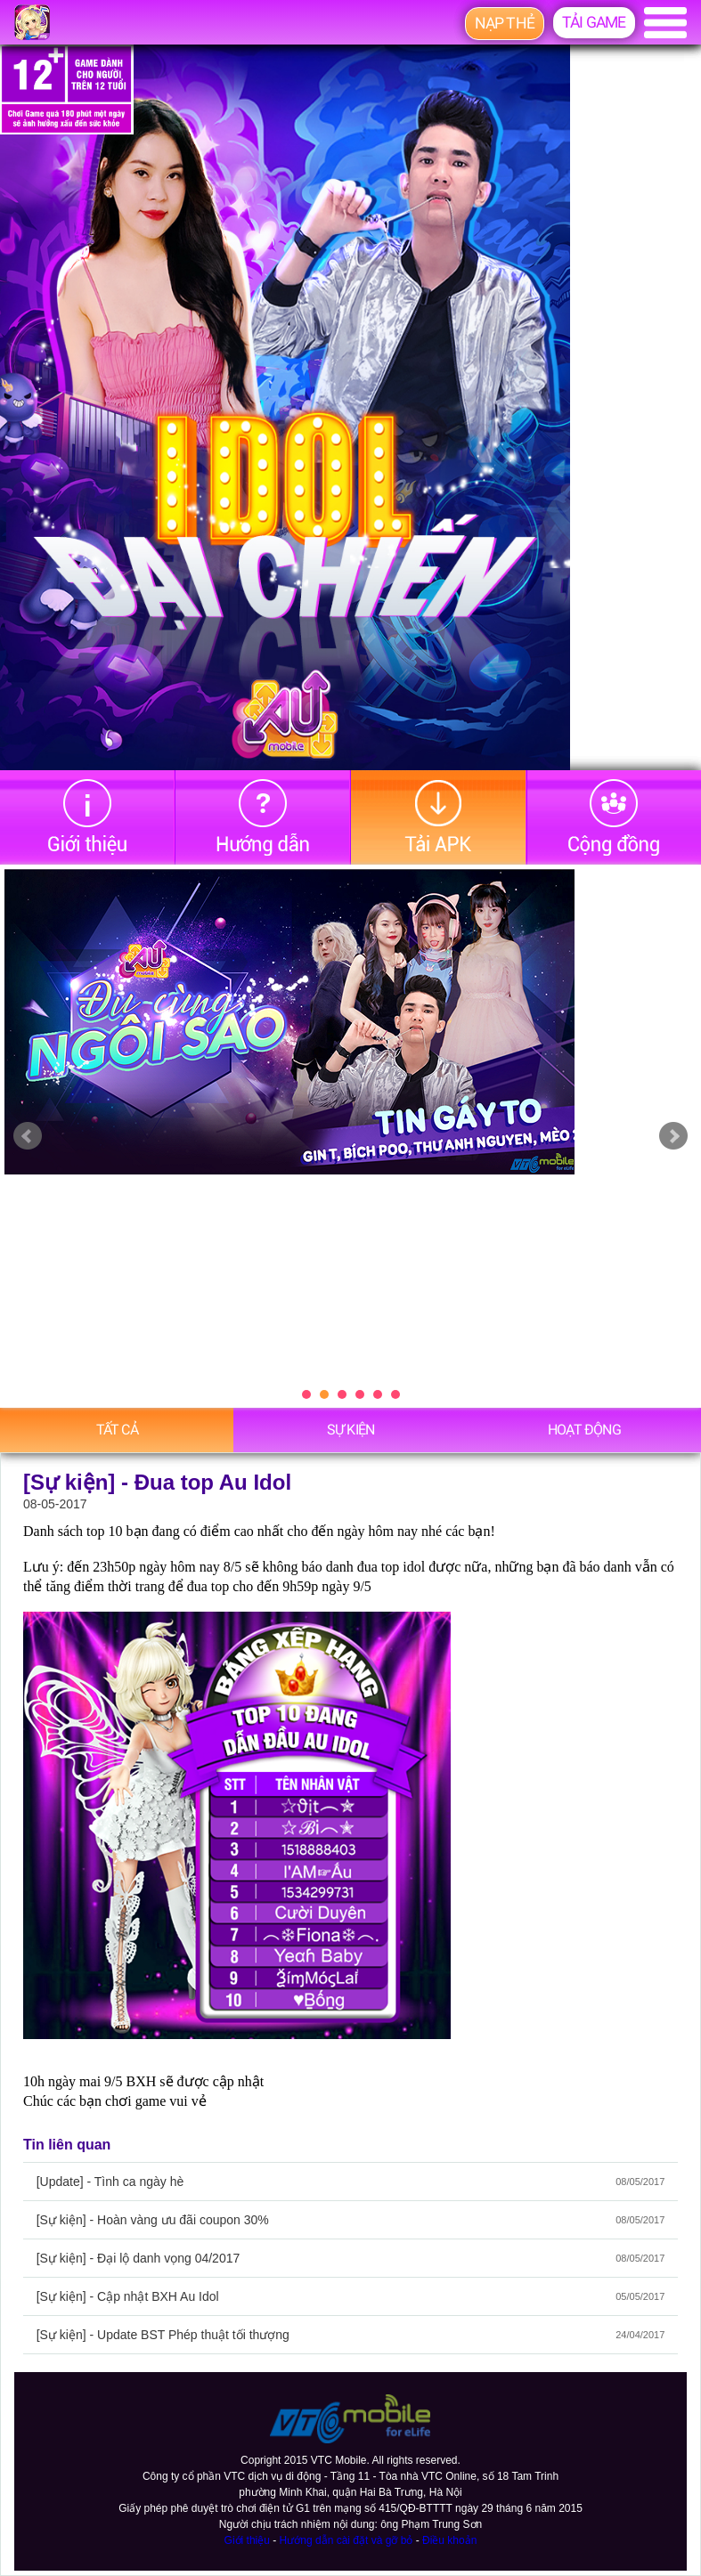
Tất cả (117, 1429)
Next (673, 1136)
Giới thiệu (247, 2540)
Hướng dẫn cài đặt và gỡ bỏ (346, 2540)
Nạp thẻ (504, 23)
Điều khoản (449, 2540)
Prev (27, 1136)
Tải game (594, 22)
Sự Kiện (350, 1429)
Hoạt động (584, 1429)
